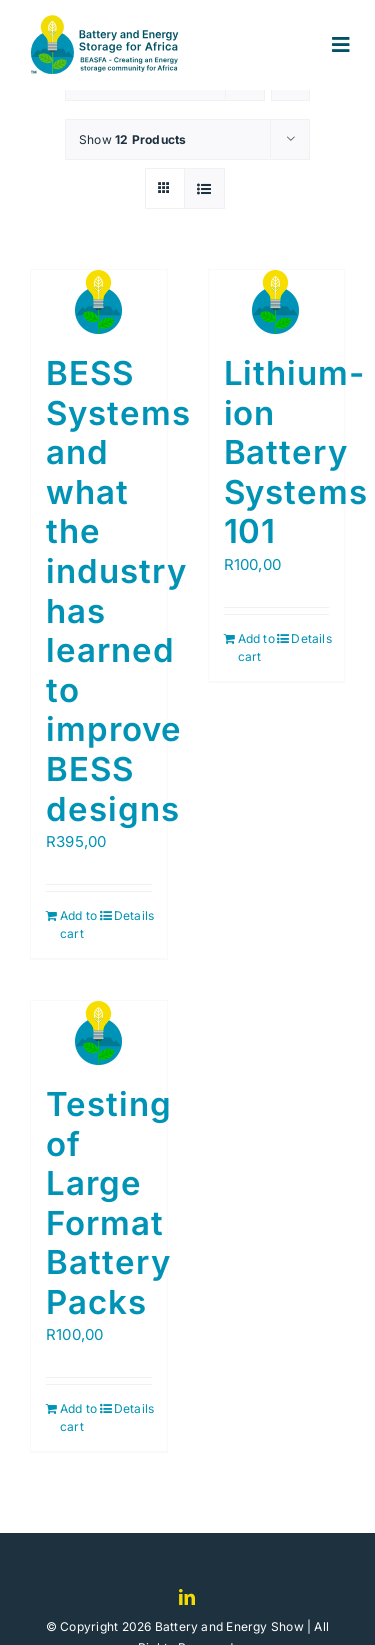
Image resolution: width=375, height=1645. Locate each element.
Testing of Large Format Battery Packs (109, 1203)
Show (133, 139)
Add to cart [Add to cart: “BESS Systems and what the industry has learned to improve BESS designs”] (78, 924)
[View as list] (204, 188)
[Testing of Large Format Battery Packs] (99, 1033)
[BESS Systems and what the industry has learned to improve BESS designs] (99, 302)
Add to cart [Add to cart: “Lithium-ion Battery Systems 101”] (256, 647)
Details (133, 915)
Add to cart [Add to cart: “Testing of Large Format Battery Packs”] (78, 1417)
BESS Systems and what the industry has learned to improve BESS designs (118, 591)
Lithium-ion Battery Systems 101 (296, 452)
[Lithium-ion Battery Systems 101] (277, 302)
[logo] (110, 22)
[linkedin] (187, 1597)
